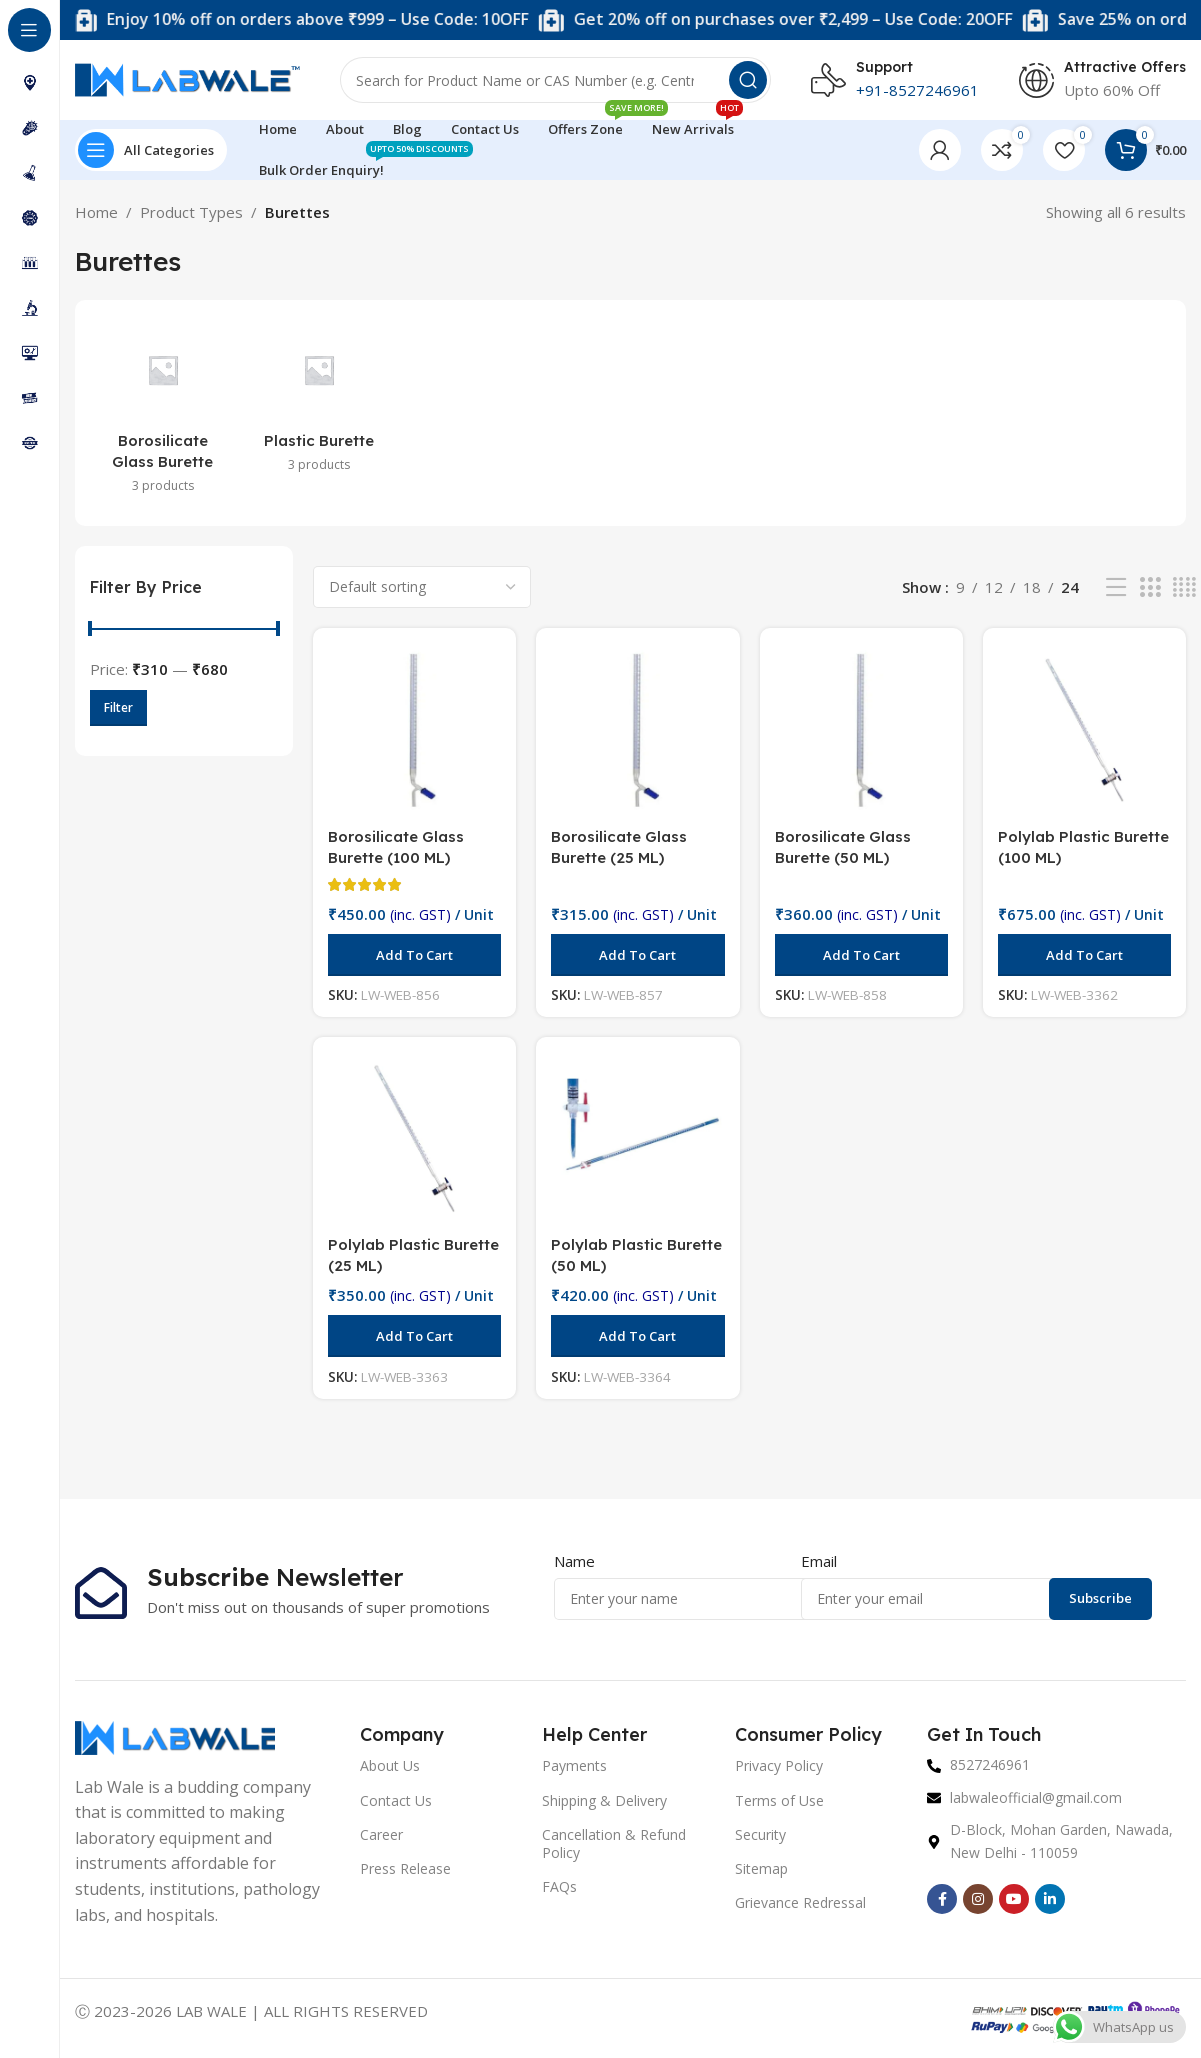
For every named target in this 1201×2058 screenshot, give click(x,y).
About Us (390, 1765)
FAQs (559, 1886)
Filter (118, 707)
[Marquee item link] (590, 20)
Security (760, 1834)
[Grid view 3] (1150, 587)
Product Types (191, 212)
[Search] (555, 80)
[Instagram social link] (978, 1899)
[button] (414, 955)
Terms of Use (779, 1800)
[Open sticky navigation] (151, 150)
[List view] (1116, 587)
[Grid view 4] (1184, 587)
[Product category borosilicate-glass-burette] (163, 413)
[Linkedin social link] (1050, 1899)
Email (819, 1561)
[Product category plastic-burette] (319, 402)
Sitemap (761, 1868)
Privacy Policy (779, 1765)
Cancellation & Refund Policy (614, 1843)
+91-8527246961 (917, 90)
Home (96, 212)
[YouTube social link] (1014, 1899)
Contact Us (396, 1800)
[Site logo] (187, 78)
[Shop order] (422, 587)
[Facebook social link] (942, 1899)
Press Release (405, 1868)
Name (574, 1561)
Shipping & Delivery (604, 1800)
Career (381, 1834)
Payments (574, 1765)
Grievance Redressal (800, 1902)
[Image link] (175, 1736)
